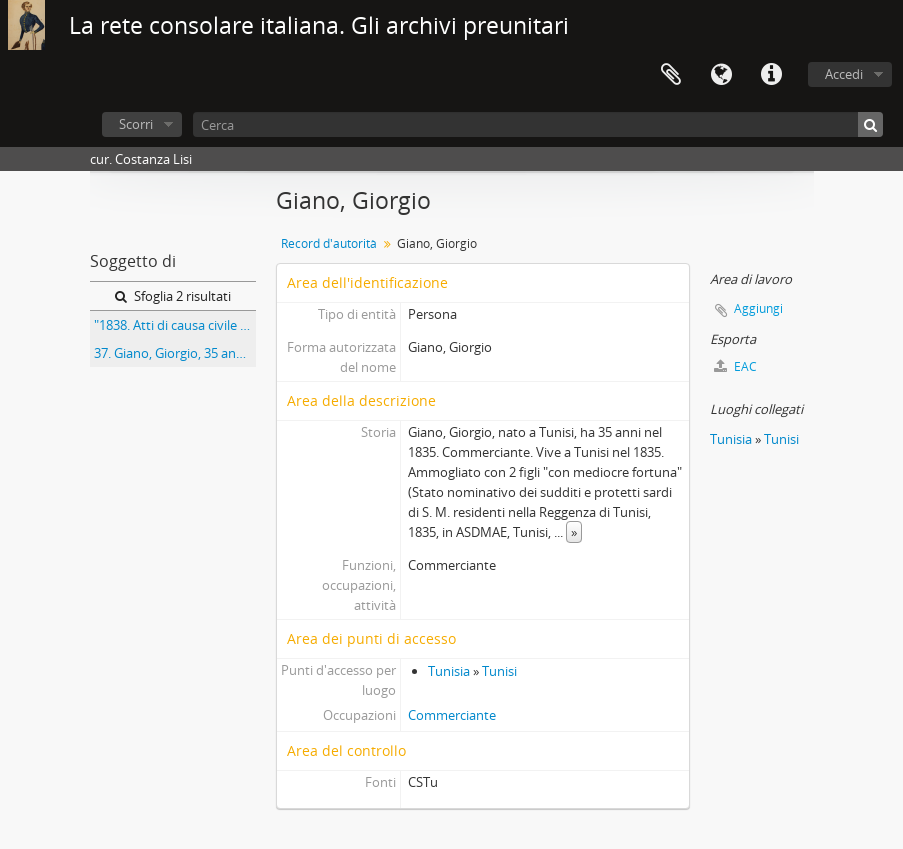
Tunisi (499, 671)
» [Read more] (574, 532)
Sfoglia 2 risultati (173, 296)
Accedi (844, 74)
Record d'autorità (329, 243)
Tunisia (449, 671)
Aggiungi (758, 308)
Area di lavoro (671, 75)
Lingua (721, 75)
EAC (735, 366)
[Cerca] (538, 124)
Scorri (136, 124)
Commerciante (452, 715)
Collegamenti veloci (771, 75)
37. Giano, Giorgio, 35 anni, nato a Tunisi (175, 353)
